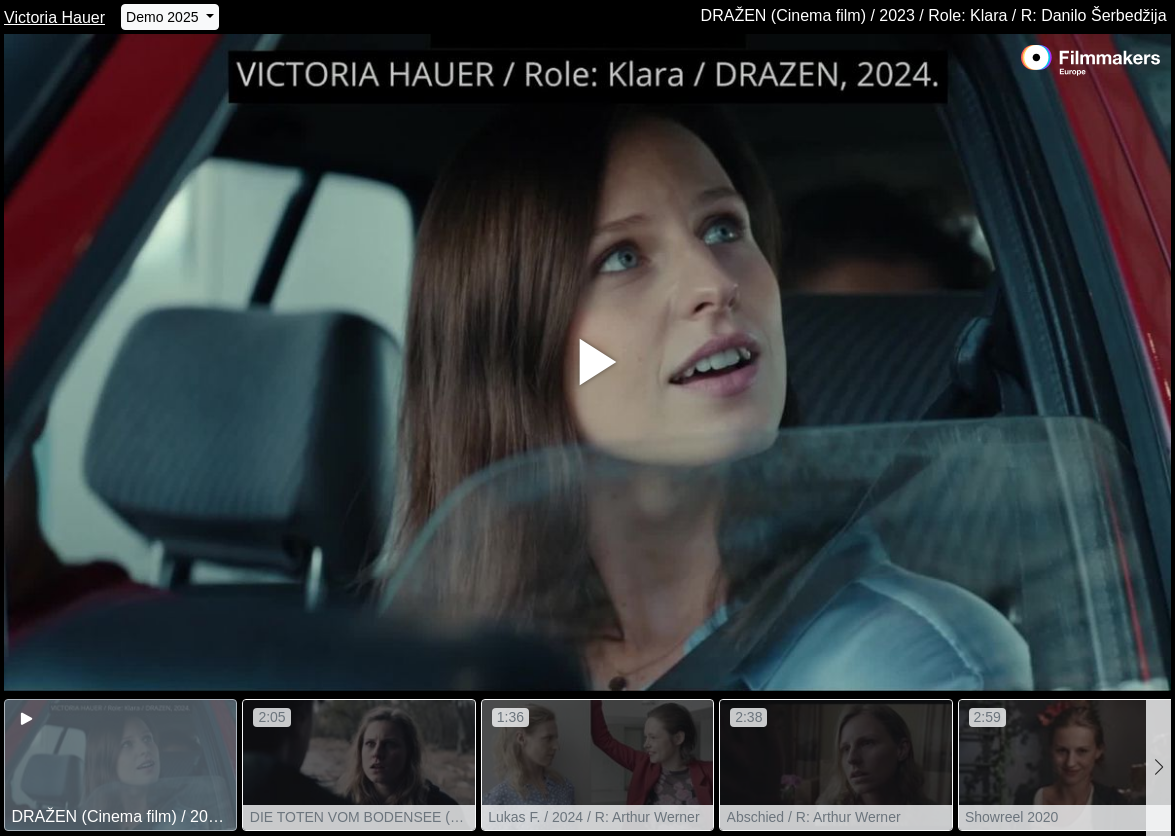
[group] (120, 765)
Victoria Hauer (54, 17)
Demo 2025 (164, 17)
